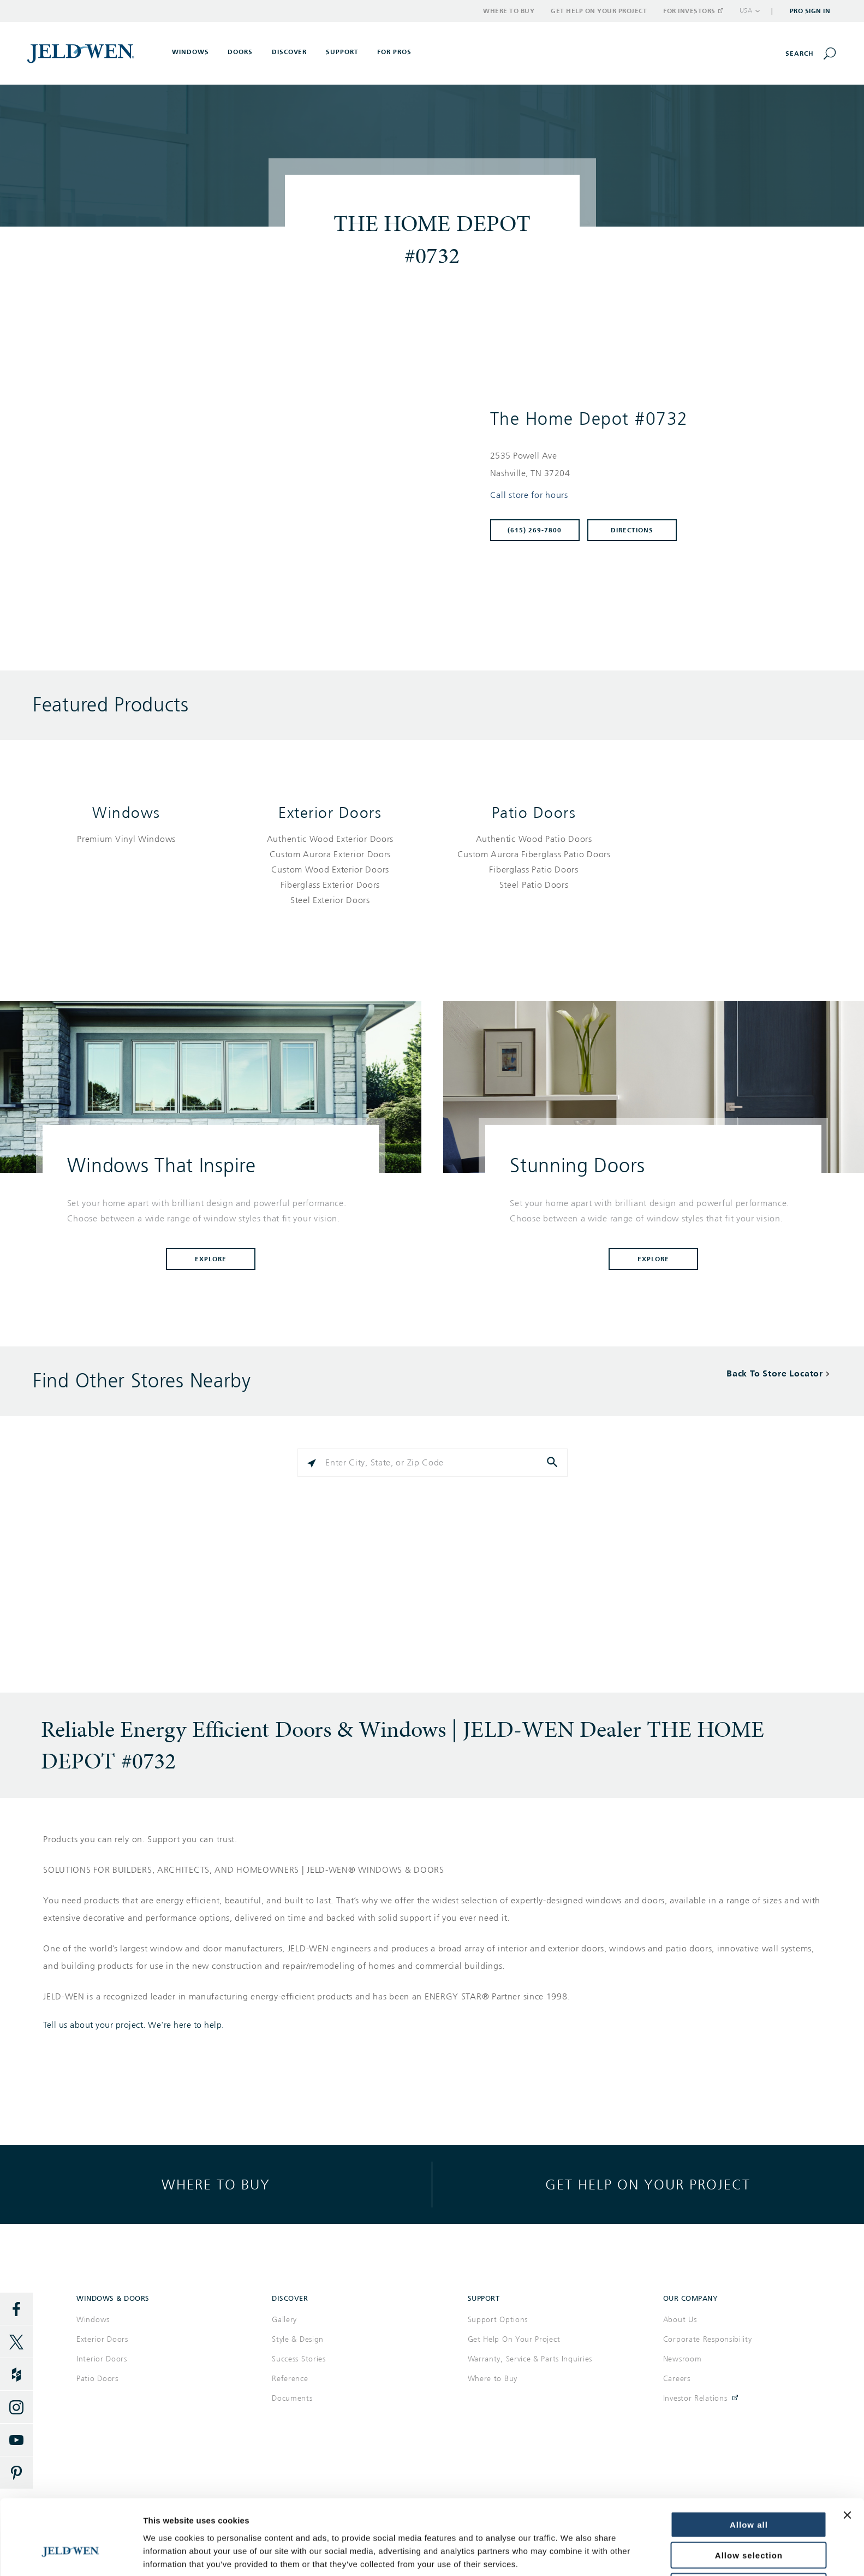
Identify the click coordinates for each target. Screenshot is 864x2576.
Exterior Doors (330, 813)
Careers (676, 2378)
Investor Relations (695, 2398)
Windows (126, 813)
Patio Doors (534, 813)
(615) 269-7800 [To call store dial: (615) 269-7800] (535, 530)
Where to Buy (508, 11)
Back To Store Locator (774, 1373)
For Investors (692, 11)
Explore (211, 1259)
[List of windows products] (126, 839)
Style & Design (298, 2339)
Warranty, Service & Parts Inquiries (530, 2359)
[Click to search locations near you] (311, 1462)
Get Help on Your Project (599, 11)
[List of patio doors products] (534, 862)
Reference (290, 2378)
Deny (749, 2525)
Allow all (749, 2463)
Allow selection (749, 2494)
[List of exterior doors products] (330, 870)
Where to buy (216, 2184)
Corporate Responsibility (707, 2339)
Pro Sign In (810, 11)
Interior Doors (101, 2359)
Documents (292, 2398)
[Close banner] (847, 2454)
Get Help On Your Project (514, 2339)
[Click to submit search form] (553, 1462)
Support (342, 52)
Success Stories (299, 2359)
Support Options (498, 2319)
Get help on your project (647, 2184)
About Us (680, 2319)
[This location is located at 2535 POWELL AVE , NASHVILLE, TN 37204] (653, 464)
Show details (168, 2554)
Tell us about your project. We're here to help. (133, 2025)
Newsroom (682, 2359)
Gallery (284, 2319)
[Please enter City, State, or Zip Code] (432, 1462)
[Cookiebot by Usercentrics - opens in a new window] (70, 2555)
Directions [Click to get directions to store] (632, 530)
